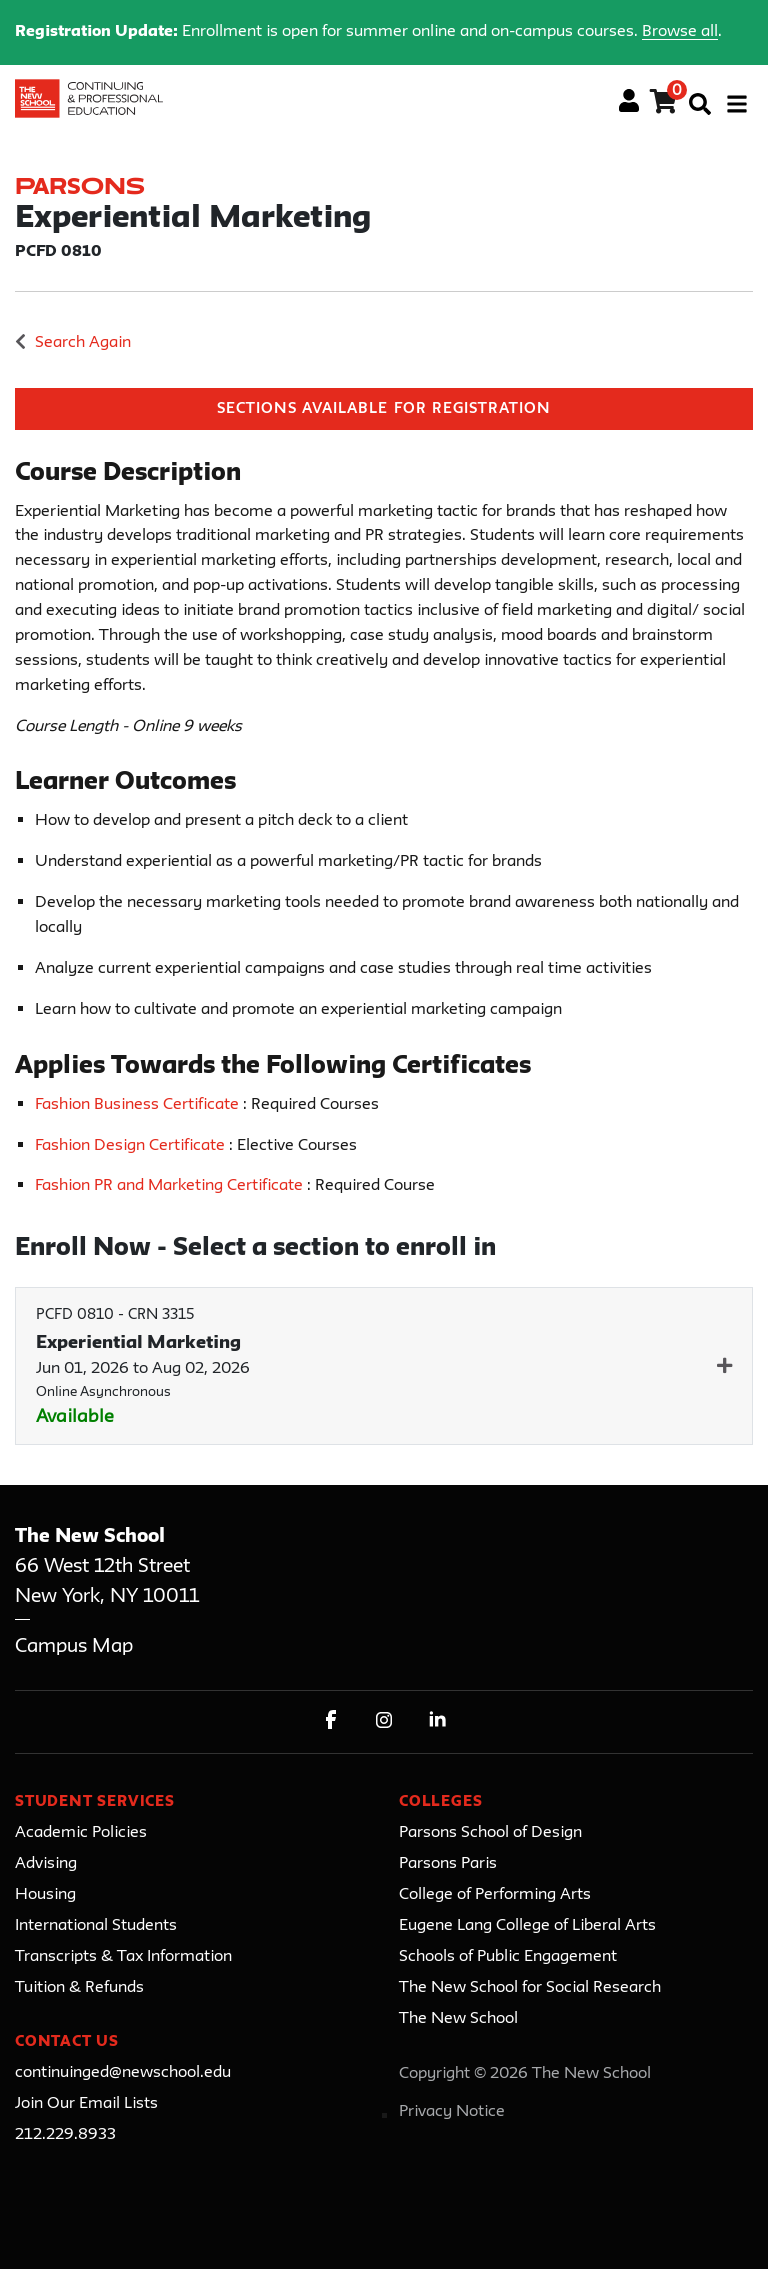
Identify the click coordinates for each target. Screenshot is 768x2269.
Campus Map (74, 1646)
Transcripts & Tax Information (123, 1957)
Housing (45, 1895)
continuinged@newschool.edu (123, 2073)
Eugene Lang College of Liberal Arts (527, 1926)
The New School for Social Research (530, 1988)
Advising (46, 1864)
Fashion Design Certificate (132, 1146)
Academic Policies (81, 1833)
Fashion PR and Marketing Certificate (171, 1186)
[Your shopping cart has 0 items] (664, 105)
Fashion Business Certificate (139, 1105)
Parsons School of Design (490, 1833)
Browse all (680, 32)
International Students (96, 1926)
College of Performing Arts (495, 1895)
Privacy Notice (452, 2112)
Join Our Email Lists (86, 2104)
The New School (458, 2019)
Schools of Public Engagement (508, 1957)
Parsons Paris (448, 1864)
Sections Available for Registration (384, 409)
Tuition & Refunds (79, 1988)
